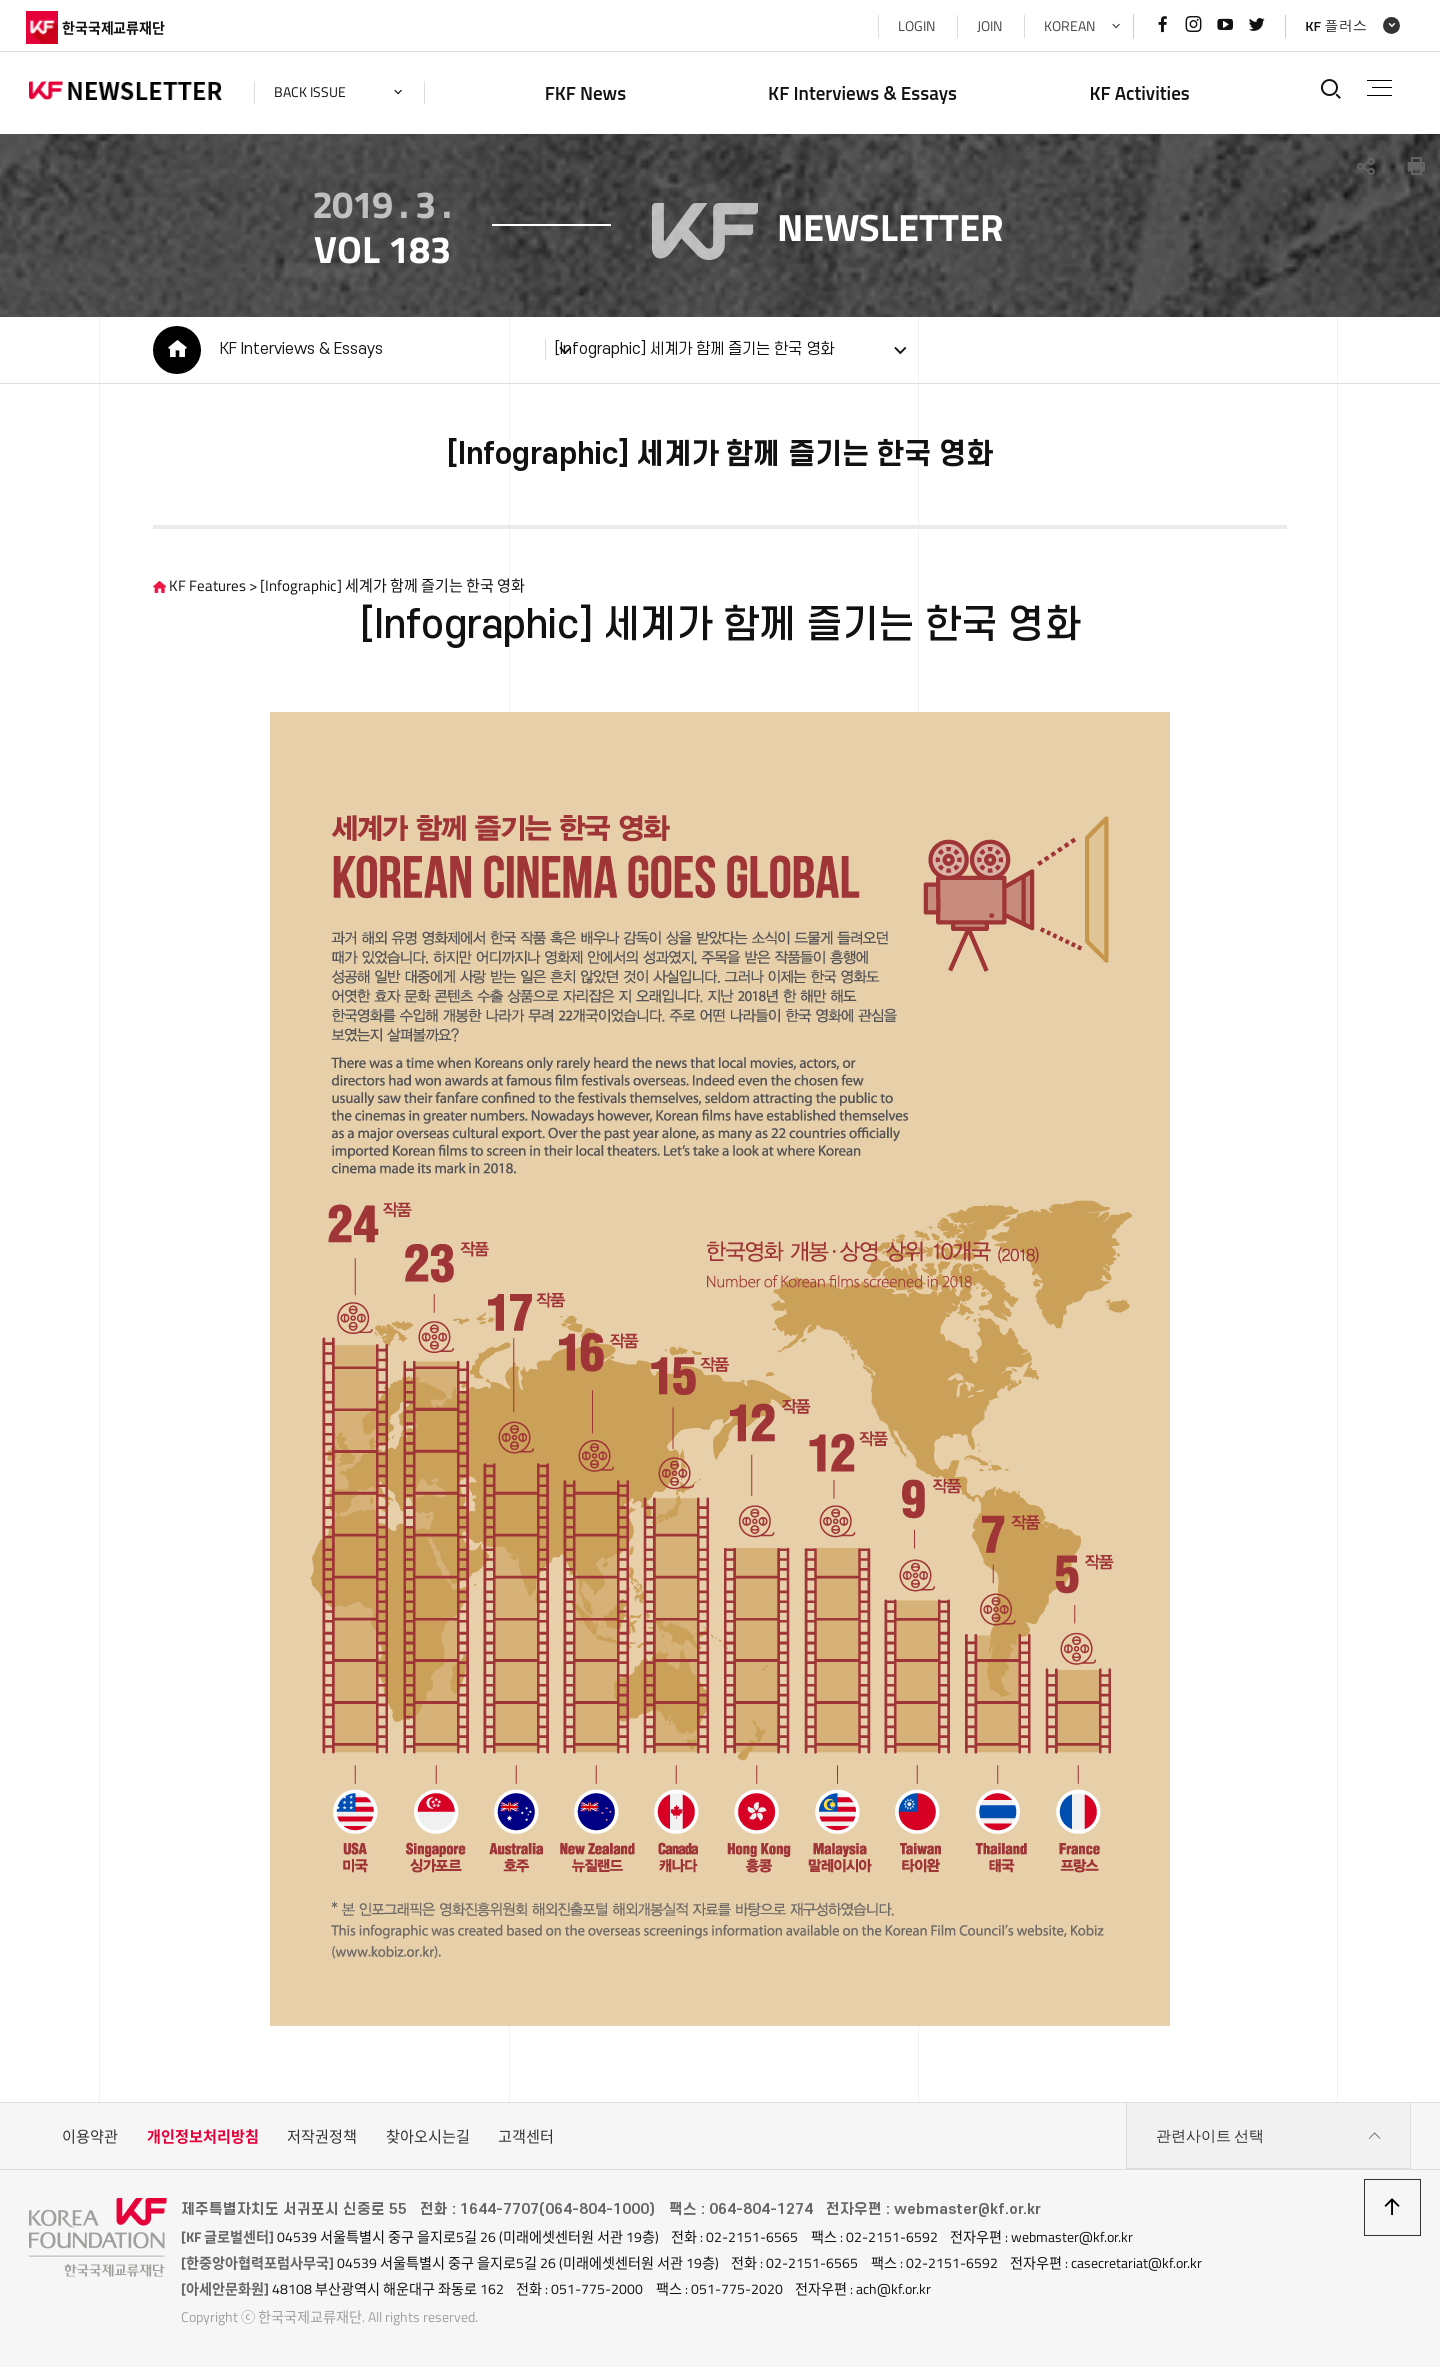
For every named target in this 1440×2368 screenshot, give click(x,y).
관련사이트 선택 (1269, 2139)
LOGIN (912, 26)
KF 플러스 (1333, 26)
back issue (313, 92)
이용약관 (90, 2138)
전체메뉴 (1378, 88)
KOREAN (1065, 26)
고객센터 (526, 2138)
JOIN (985, 26)
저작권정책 (322, 2138)
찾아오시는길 (428, 2138)
